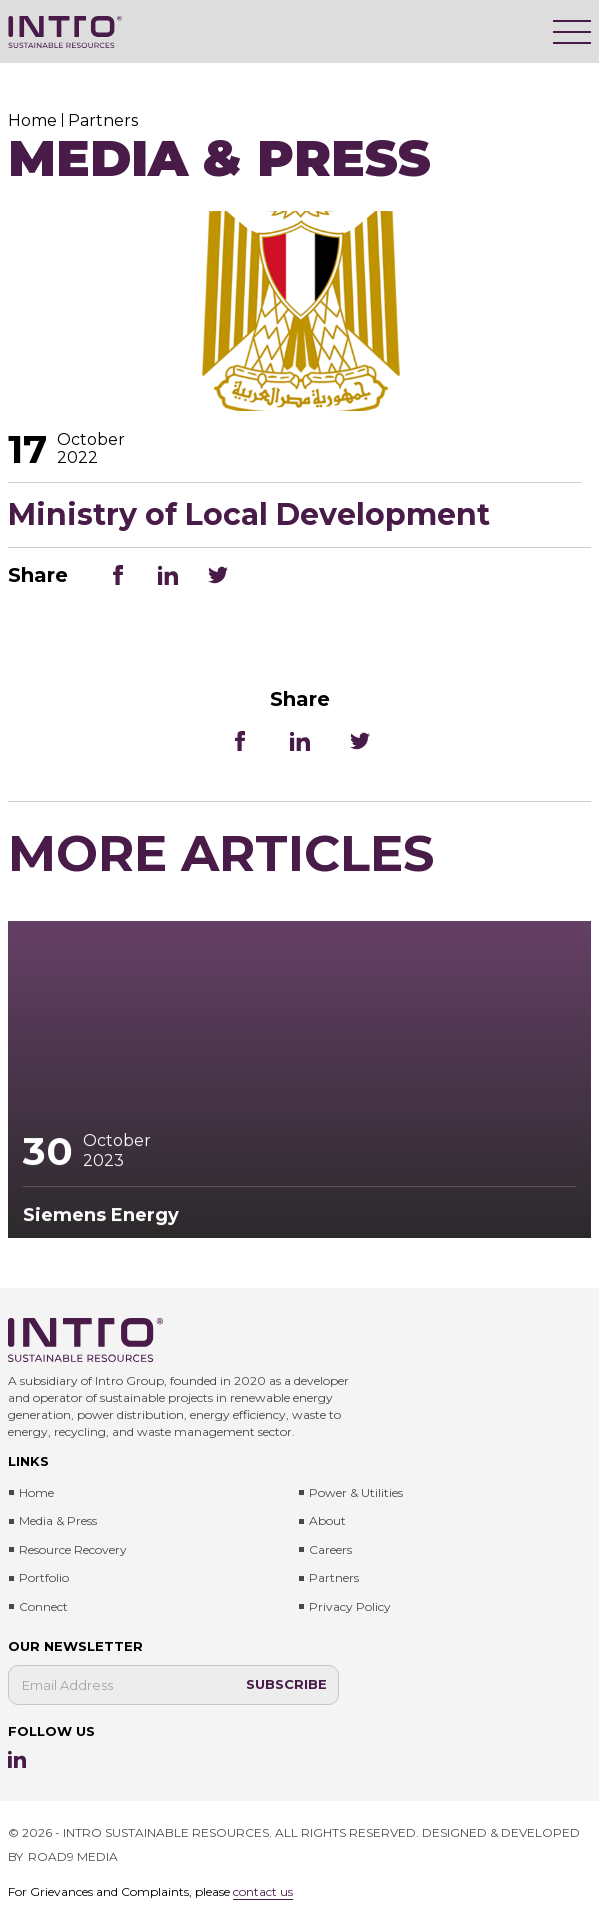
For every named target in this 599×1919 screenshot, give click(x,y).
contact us (263, 1891)
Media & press (58, 1520)
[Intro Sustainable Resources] (65, 32)
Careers (330, 1549)
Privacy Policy (350, 1606)
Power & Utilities (356, 1492)
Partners (334, 1577)
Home (36, 1492)
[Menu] (572, 32)
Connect (43, 1606)
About (327, 1520)
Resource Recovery (73, 1549)
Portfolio (44, 1577)
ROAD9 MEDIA (73, 1856)
